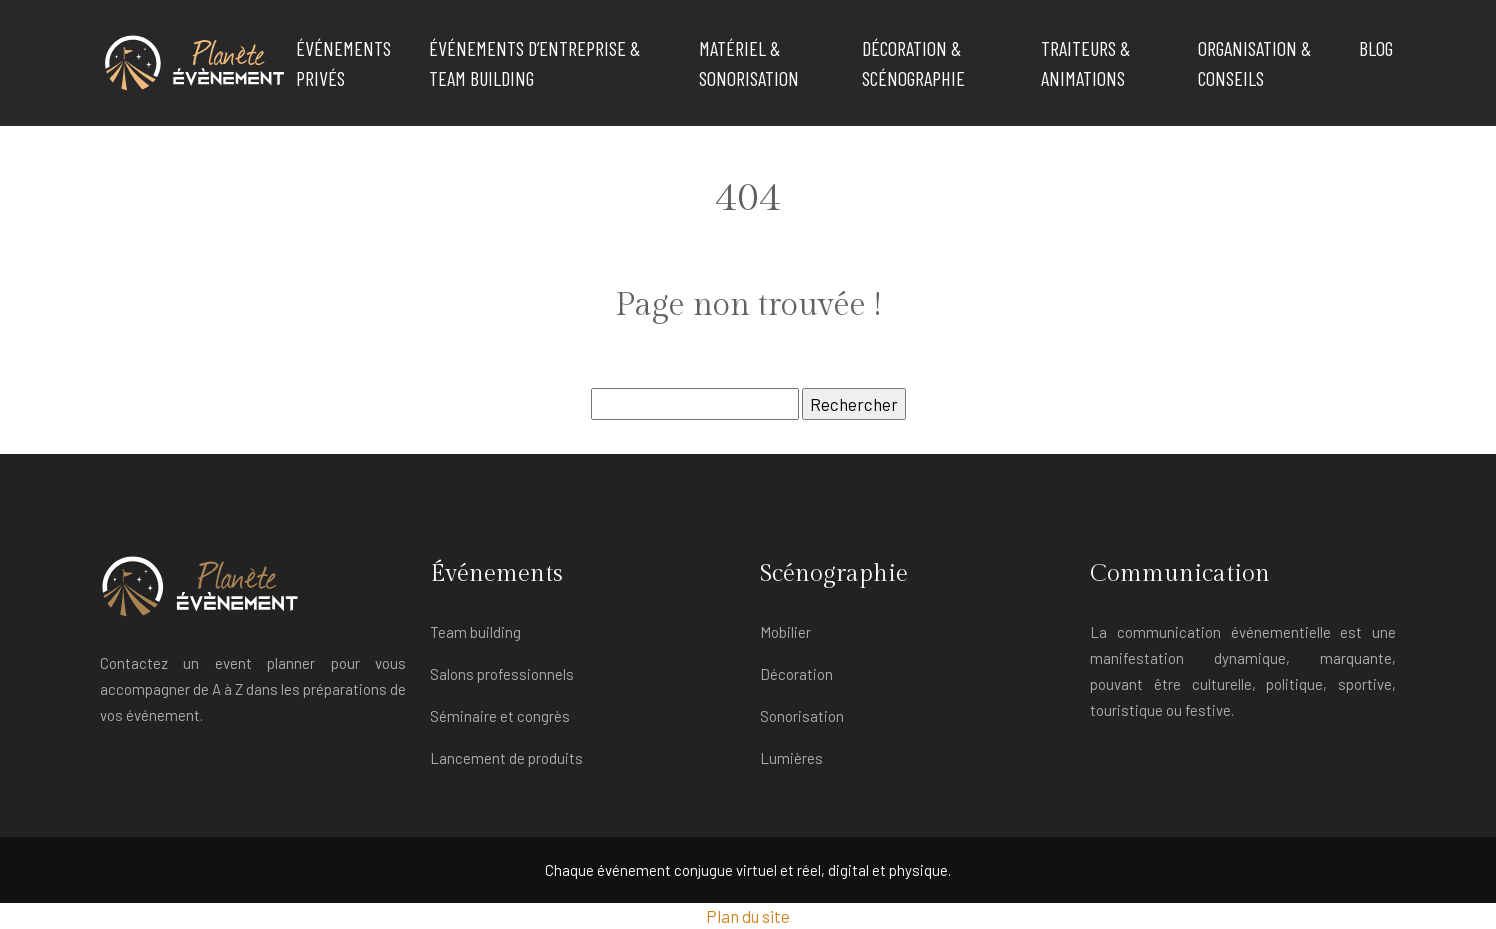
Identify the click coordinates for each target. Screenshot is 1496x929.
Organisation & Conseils (1254, 63)
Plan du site (748, 916)
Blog (1376, 48)
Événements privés (343, 63)
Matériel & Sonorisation (749, 63)
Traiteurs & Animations (1085, 63)
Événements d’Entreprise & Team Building (534, 63)
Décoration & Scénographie (913, 63)
